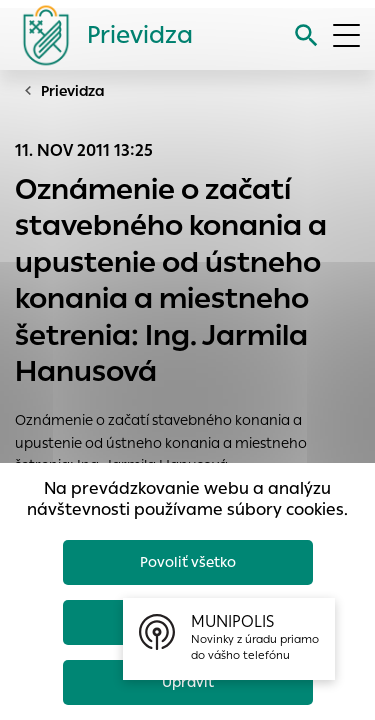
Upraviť (188, 682)
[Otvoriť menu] (346, 35)
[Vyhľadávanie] (306, 35)
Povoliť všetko (188, 562)
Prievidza (73, 91)
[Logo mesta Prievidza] (100, 35)
